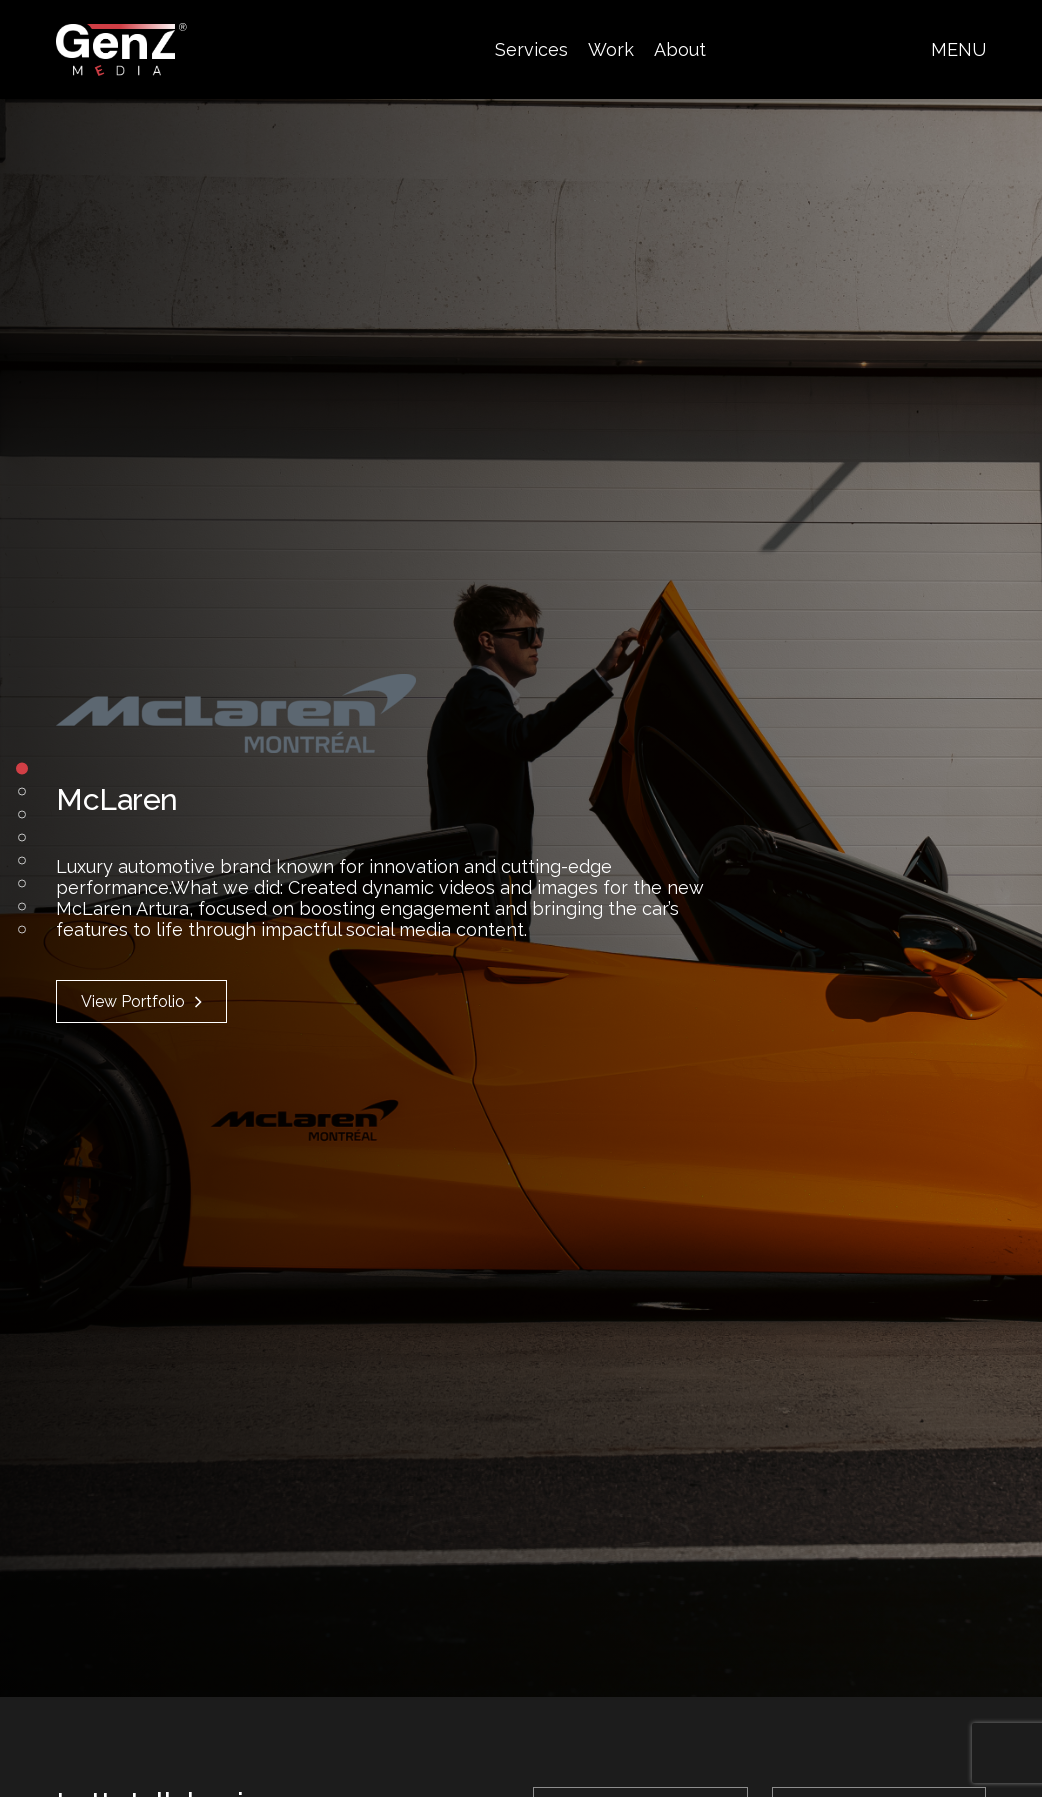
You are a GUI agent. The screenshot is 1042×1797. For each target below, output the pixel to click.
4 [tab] (22, 837)
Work (611, 49)
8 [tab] (22, 929)
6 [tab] (22, 883)
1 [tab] (22, 768)
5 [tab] (22, 860)
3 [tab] (22, 814)
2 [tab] (22, 791)
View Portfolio (141, 1001)
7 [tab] (22, 906)
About (680, 49)
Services (531, 49)
